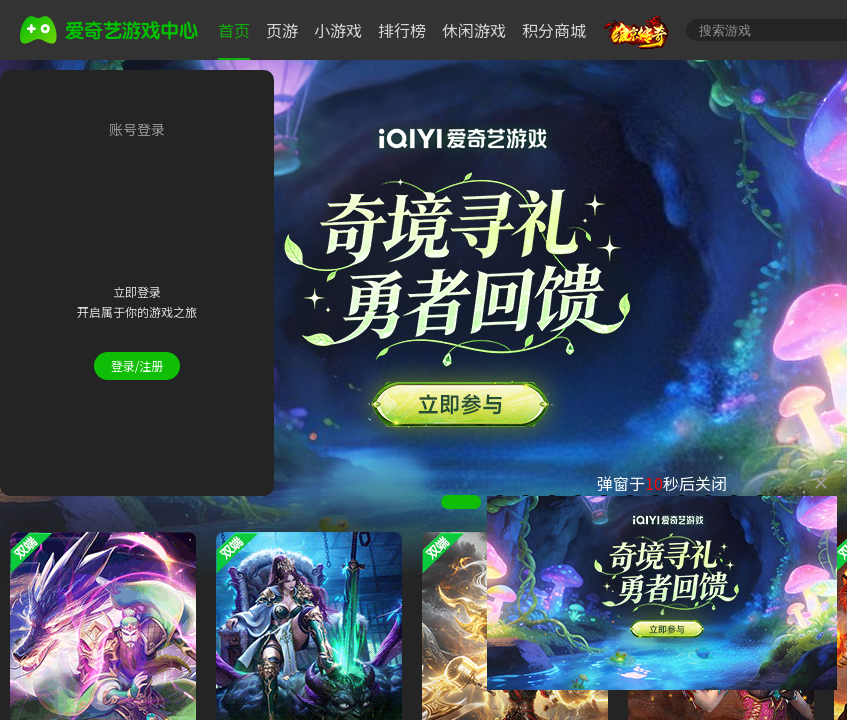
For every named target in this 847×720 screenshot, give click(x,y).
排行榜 (402, 30)
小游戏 (338, 30)
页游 (282, 30)
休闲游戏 (474, 30)
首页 (234, 30)
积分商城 (554, 30)
